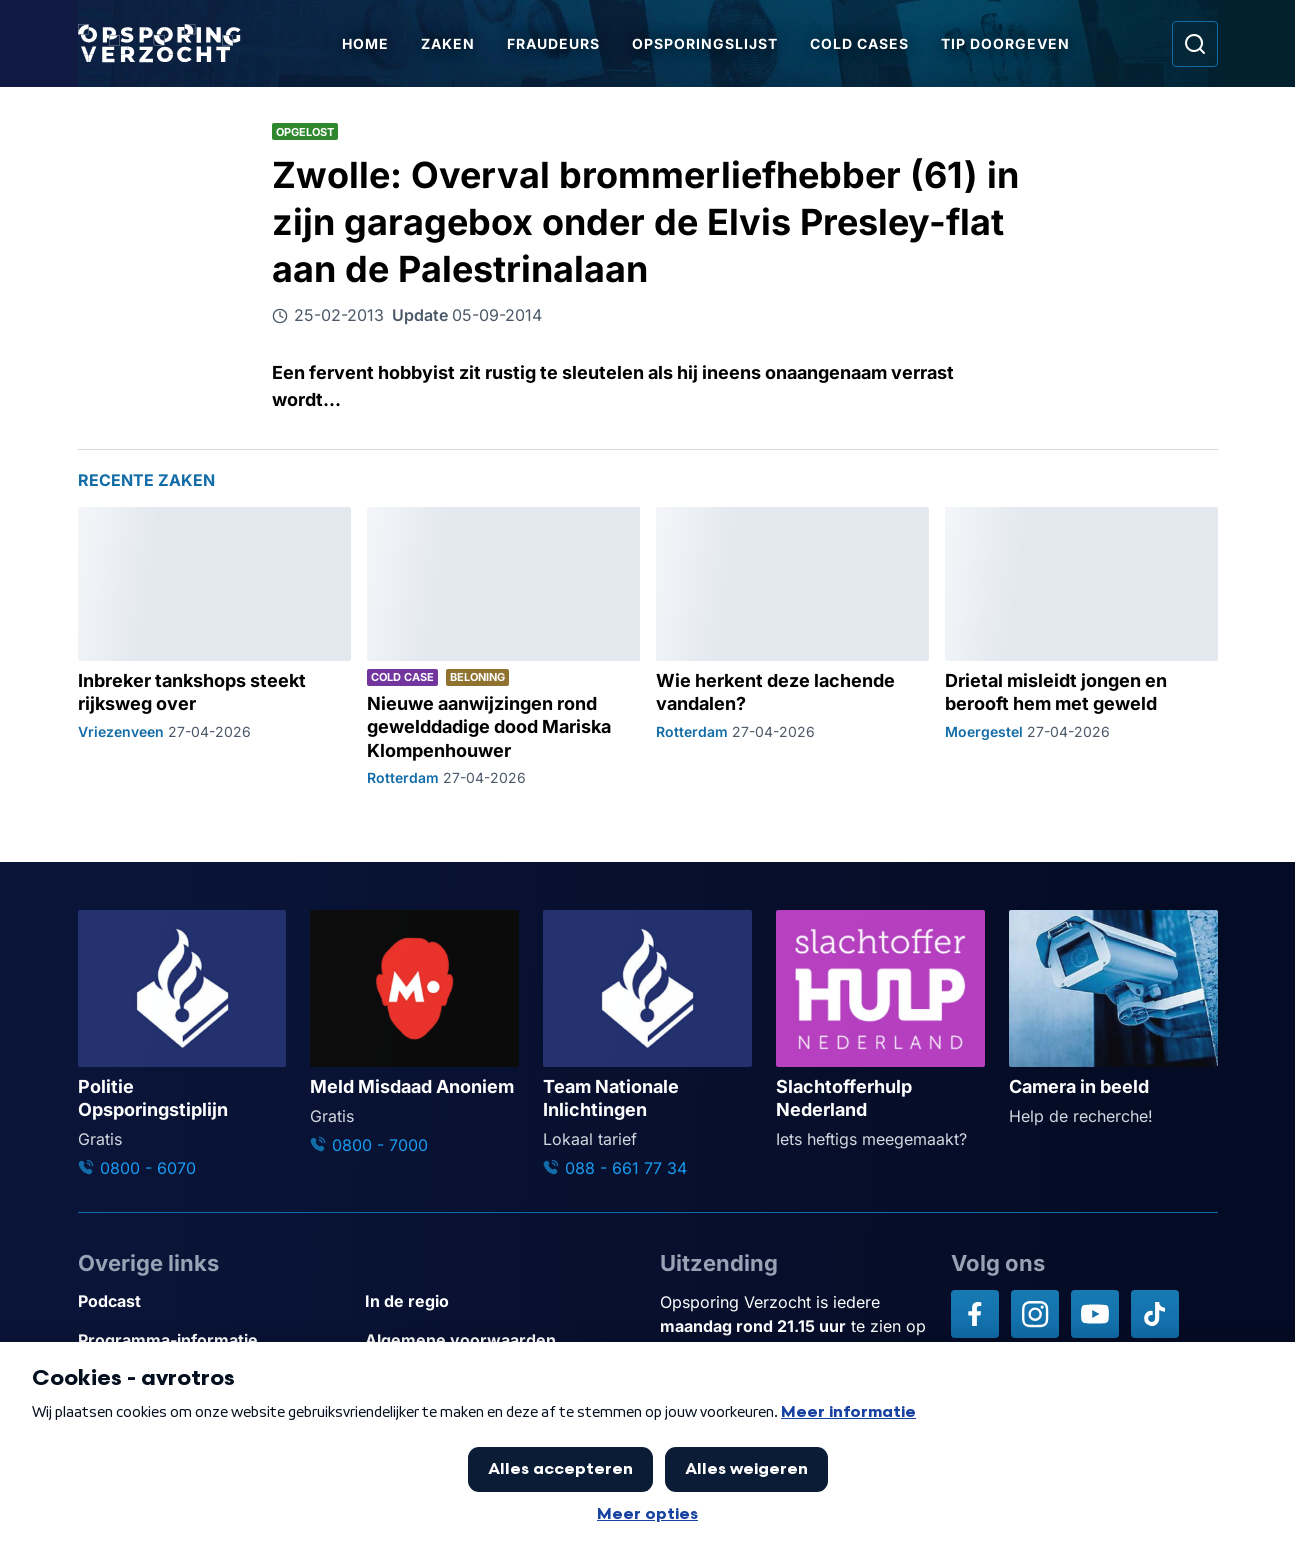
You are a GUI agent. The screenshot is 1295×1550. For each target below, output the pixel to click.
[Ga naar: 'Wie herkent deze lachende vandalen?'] (792, 647)
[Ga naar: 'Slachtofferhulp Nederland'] (880, 1030)
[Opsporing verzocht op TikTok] (1155, 1314)
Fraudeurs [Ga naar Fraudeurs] (553, 43)
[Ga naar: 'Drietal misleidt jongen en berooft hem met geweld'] (1081, 647)
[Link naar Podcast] (213, 1301)
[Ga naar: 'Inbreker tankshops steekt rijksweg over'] (214, 647)
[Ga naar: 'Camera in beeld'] (1113, 1019)
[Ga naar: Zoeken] (1195, 44)
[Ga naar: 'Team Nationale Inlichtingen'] (647, 1045)
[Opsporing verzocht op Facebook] (975, 1314)
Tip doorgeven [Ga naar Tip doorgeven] (1005, 43)
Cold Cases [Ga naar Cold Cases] (859, 43)
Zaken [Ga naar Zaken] (448, 43)
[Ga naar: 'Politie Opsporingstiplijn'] (182, 1045)
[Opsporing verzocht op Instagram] (1035, 1314)
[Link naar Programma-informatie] (213, 1340)
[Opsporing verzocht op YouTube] (1095, 1314)
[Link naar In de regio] (500, 1301)
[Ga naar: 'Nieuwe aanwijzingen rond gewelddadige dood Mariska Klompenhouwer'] (503, 647)
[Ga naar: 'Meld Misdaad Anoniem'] (414, 1033)
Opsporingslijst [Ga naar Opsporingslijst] (705, 43)
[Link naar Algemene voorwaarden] (500, 1340)
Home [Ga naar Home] (365, 43)
